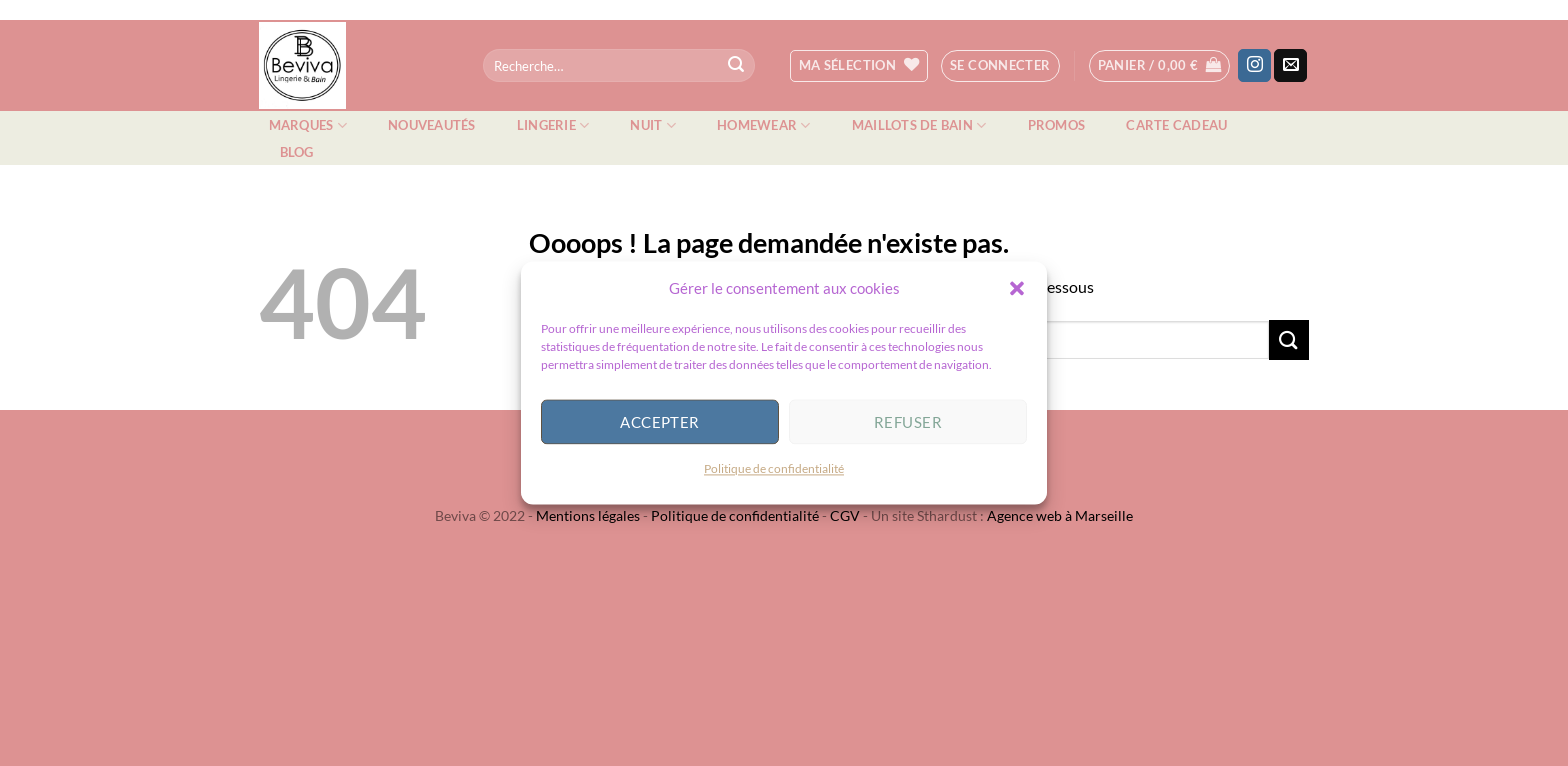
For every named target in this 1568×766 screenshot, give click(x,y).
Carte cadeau (1176, 125)
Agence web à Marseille (1060, 515)
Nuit (652, 125)
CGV (845, 515)
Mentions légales (588, 515)
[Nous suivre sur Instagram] (1254, 66)
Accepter (660, 426)
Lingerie (553, 125)
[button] (1017, 292)
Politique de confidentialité (774, 472)
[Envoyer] (736, 66)
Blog (297, 152)
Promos (1057, 125)
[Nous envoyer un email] (1290, 66)
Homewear (764, 125)
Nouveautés (432, 125)
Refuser (908, 426)
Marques (308, 125)
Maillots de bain (919, 125)
